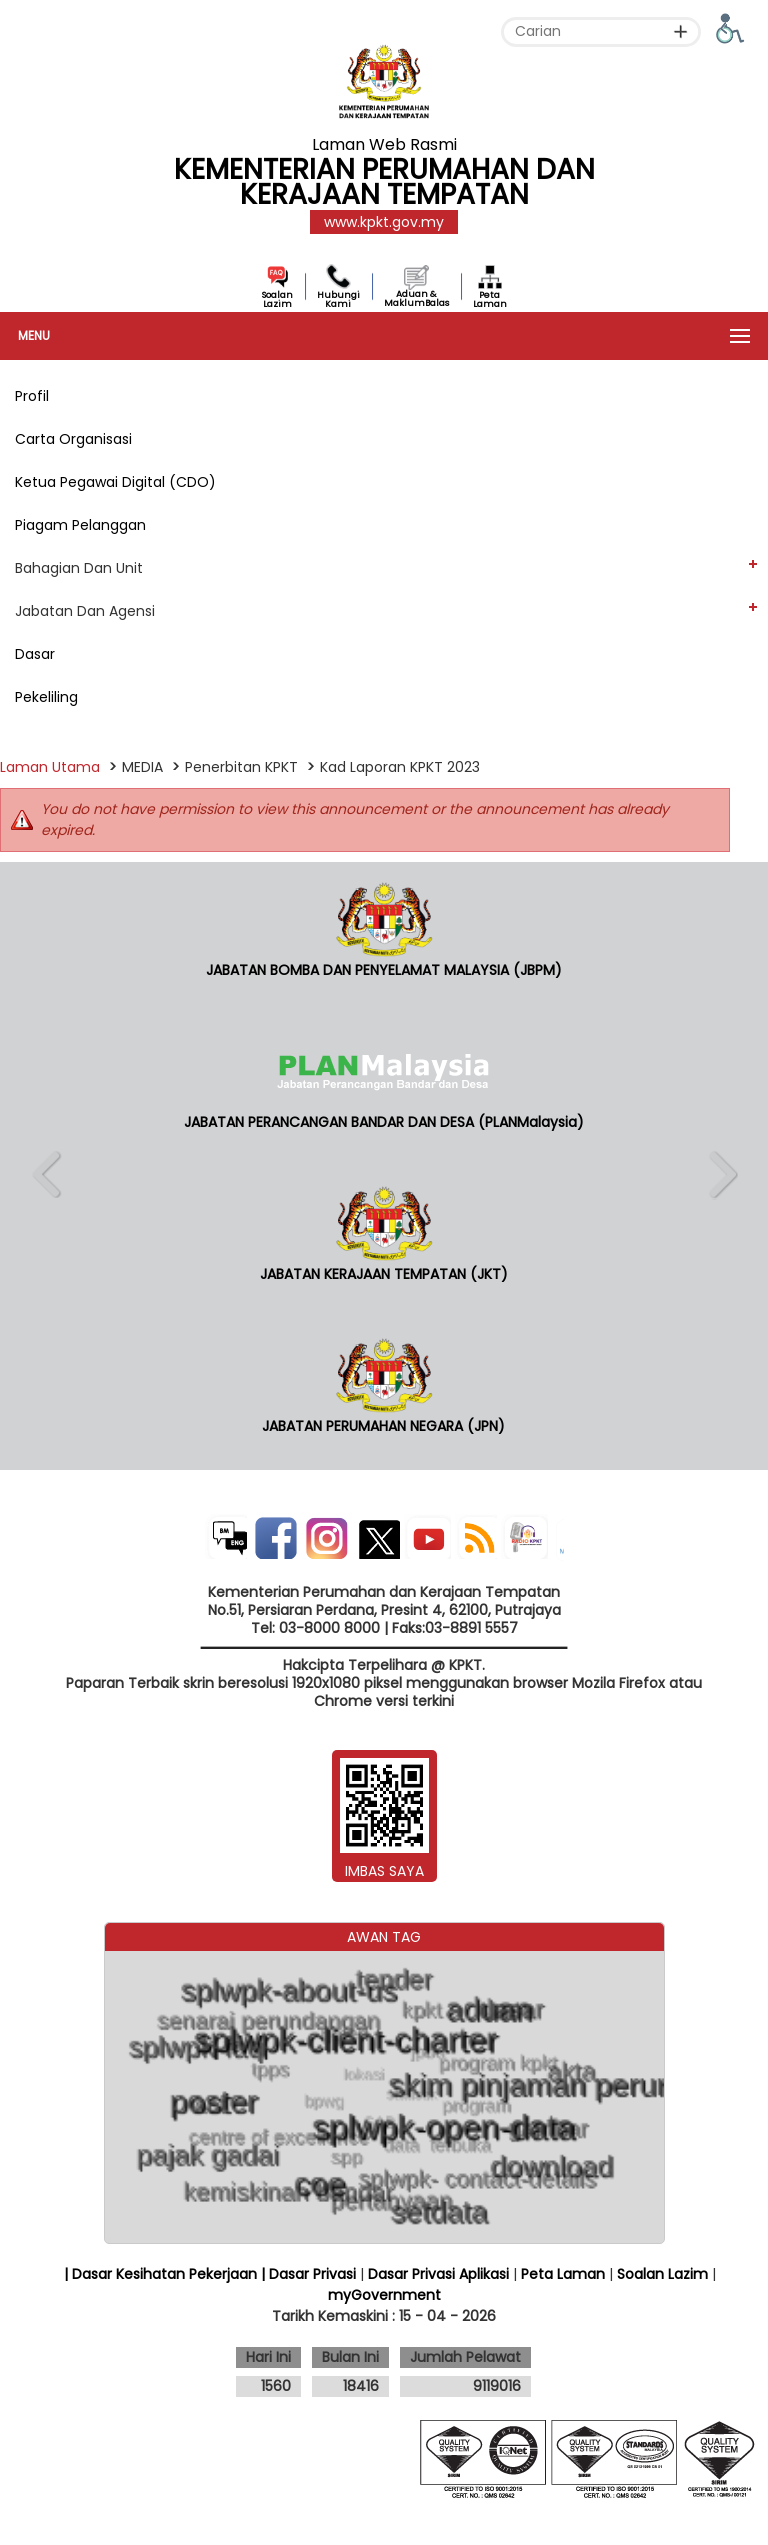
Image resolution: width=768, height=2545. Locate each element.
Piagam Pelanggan (80, 525)
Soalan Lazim (277, 299)
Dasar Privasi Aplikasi (438, 2274)
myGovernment (384, 2295)
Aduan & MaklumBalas (416, 298)
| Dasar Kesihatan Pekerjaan (162, 2274)
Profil (32, 396)
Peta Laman (490, 299)
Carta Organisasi (73, 439)
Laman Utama (50, 767)
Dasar (35, 654)
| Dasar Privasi (308, 2274)
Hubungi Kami (338, 299)
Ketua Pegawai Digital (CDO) (115, 482)
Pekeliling (46, 697)
